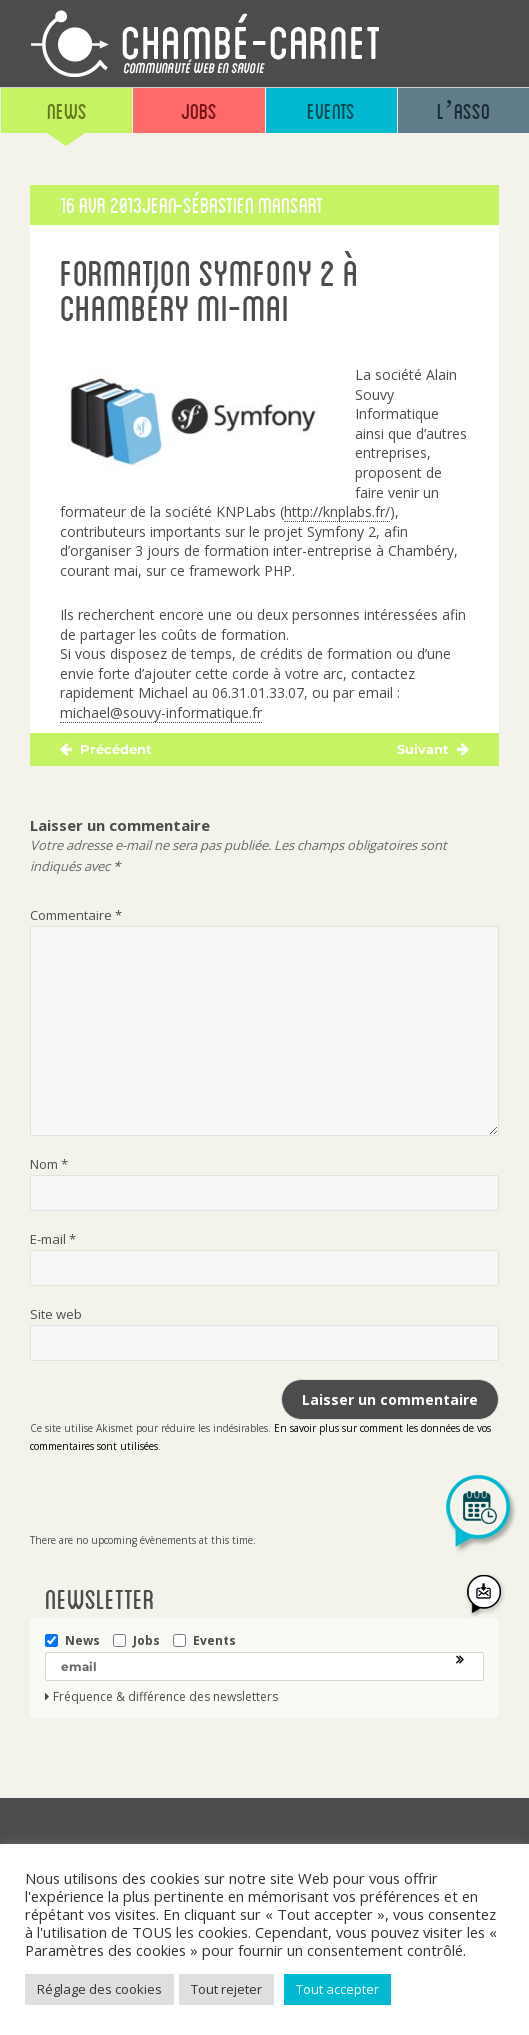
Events (331, 110)
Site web (56, 1314)
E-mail (53, 1239)
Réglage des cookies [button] (99, 1989)
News (67, 110)
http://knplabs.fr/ (337, 511)
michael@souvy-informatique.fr (161, 712)
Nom (49, 1164)
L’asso (463, 110)
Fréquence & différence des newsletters (165, 1697)
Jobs (199, 110)
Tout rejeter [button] (226, 1989)
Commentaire (76, 915)
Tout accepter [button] (337, 1989)
